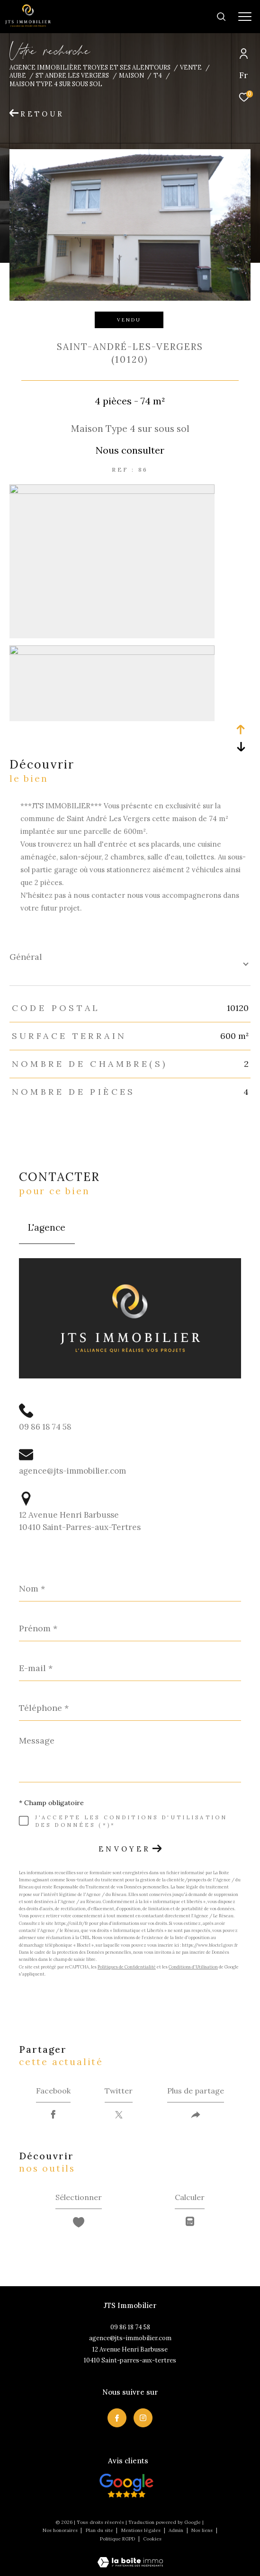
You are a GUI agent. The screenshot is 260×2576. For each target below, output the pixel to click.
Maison (131, 75)
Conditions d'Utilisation (193, 1966)
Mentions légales (141, 2530)
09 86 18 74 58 (45, 1427)
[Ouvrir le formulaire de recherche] (191, 16)
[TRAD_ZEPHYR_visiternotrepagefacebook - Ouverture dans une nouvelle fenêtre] (117, 2417)
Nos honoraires (60, 2530)
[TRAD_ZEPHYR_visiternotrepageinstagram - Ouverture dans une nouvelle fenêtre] (143, 2417)
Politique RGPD (117, 2539)
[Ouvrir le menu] (245, 16)
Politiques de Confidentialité (127, 1966)
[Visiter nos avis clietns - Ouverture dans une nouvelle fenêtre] (126, 2485)
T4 (157, 75)
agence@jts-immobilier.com (72, 1471)
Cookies (152, 2539)
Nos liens (202, 2530)
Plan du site (100, 2530)
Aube (17, 75)
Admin (177, 2530)
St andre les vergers (72, 75)
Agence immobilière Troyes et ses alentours (89, 67)
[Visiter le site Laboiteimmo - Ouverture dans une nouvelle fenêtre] (130, 2556)
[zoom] (112, 491)
